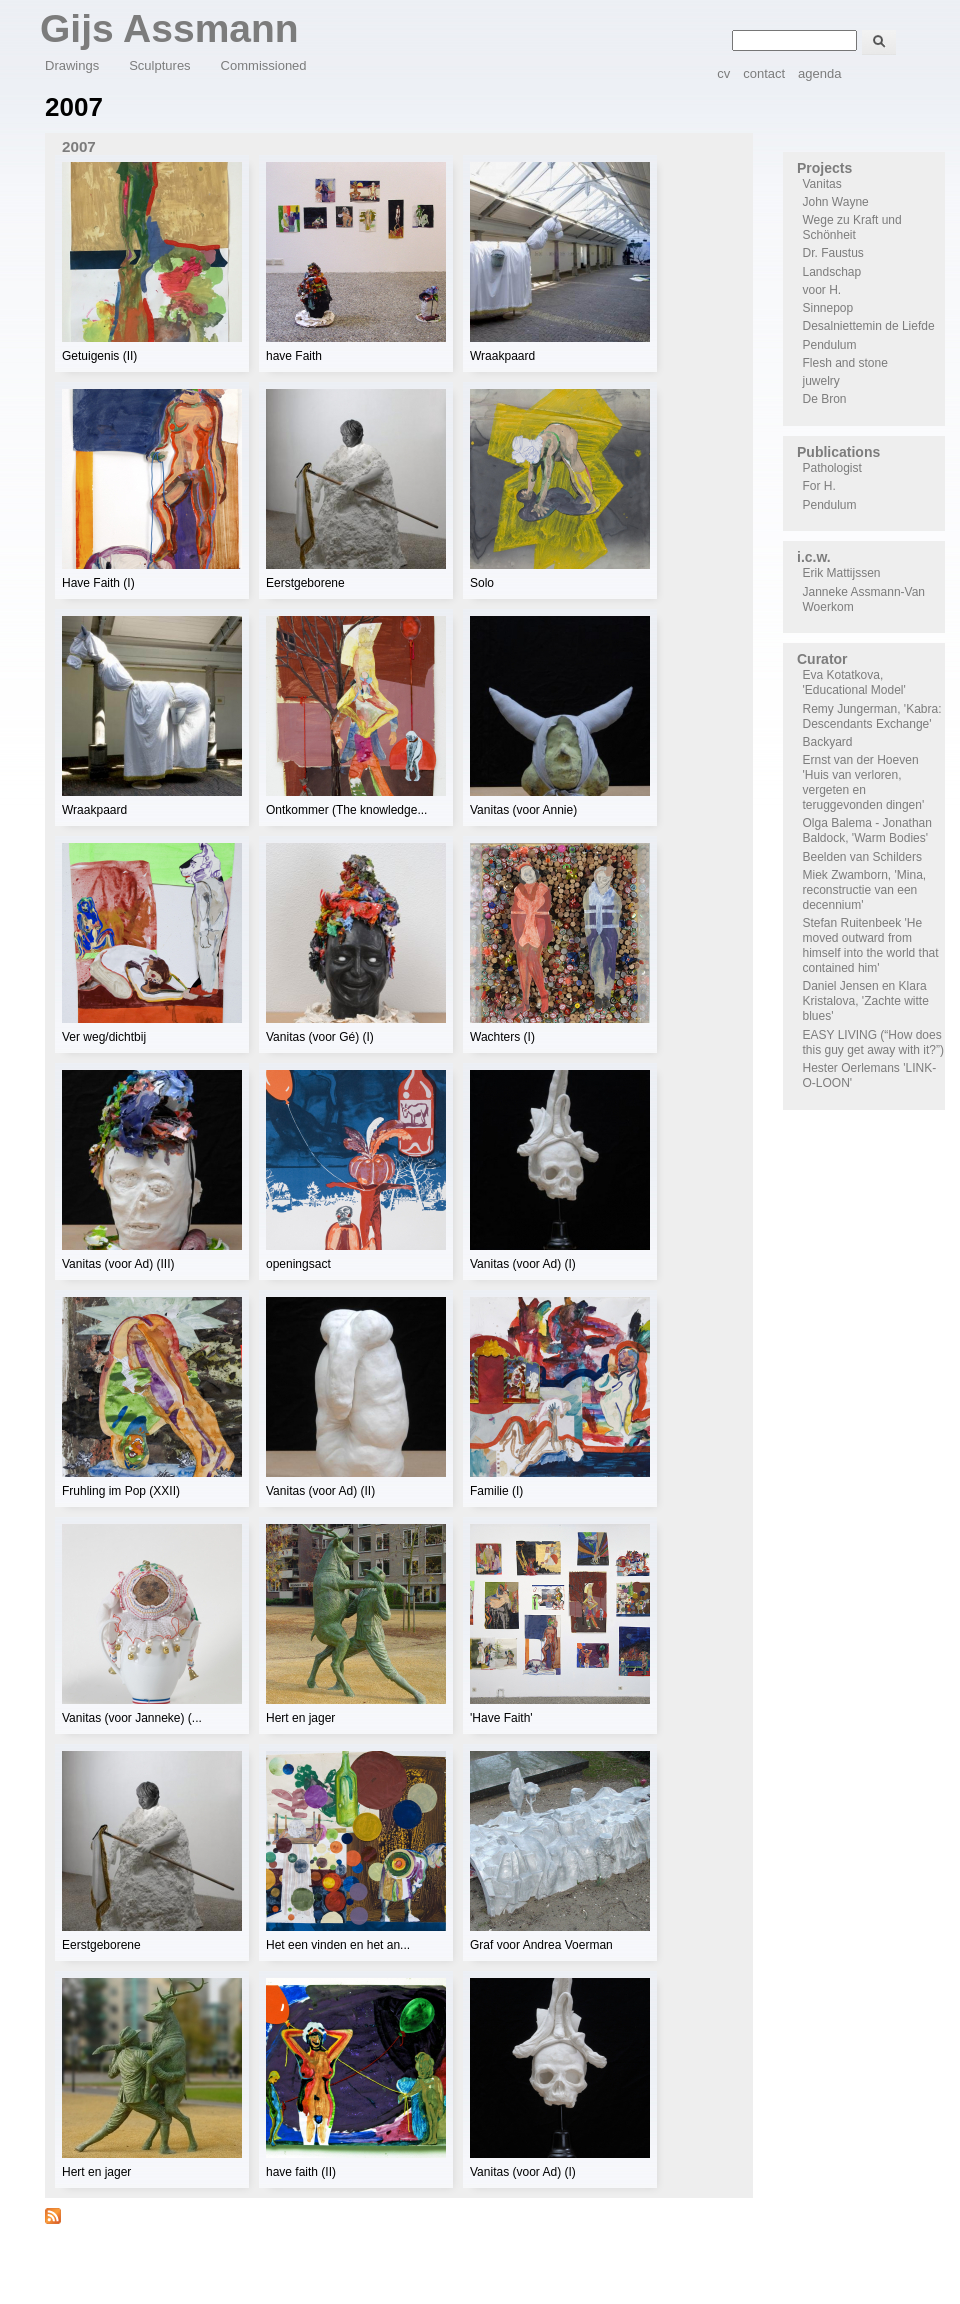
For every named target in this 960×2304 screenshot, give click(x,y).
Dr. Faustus (833, 253)
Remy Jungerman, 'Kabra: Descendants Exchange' (872, 716)
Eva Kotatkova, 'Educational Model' (854, 682)
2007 (79, 146)
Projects (824, 168)
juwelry (821, 381)
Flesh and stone (845, 363)
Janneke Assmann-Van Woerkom (864, 599)
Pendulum (830, 345)
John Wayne (836, 202)
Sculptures (159, 65)
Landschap (832, 272)
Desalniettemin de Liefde (869, 326)
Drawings (72, 65)
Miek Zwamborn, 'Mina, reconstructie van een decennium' (865, 890)
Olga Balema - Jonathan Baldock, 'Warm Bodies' (867, 830)
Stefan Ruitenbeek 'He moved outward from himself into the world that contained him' (871, 945)
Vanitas (822, 184)
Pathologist (832, 468)
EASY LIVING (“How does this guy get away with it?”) (873, 1042)
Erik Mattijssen (842, 573)
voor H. (822, 290)
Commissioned (264, 65)
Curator (822, 659)
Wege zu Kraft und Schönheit (852, 227)
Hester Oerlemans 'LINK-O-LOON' (870, 1075)
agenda (819, 73)
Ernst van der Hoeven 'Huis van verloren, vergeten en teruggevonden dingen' (864, 782)
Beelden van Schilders (862, 857)
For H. (819, 486)
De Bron (825, 399)
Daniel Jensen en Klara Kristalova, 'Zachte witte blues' (866, 1001)
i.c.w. (814, 557)
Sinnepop (828, 308)
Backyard (828, 742)
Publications (838, 452)
